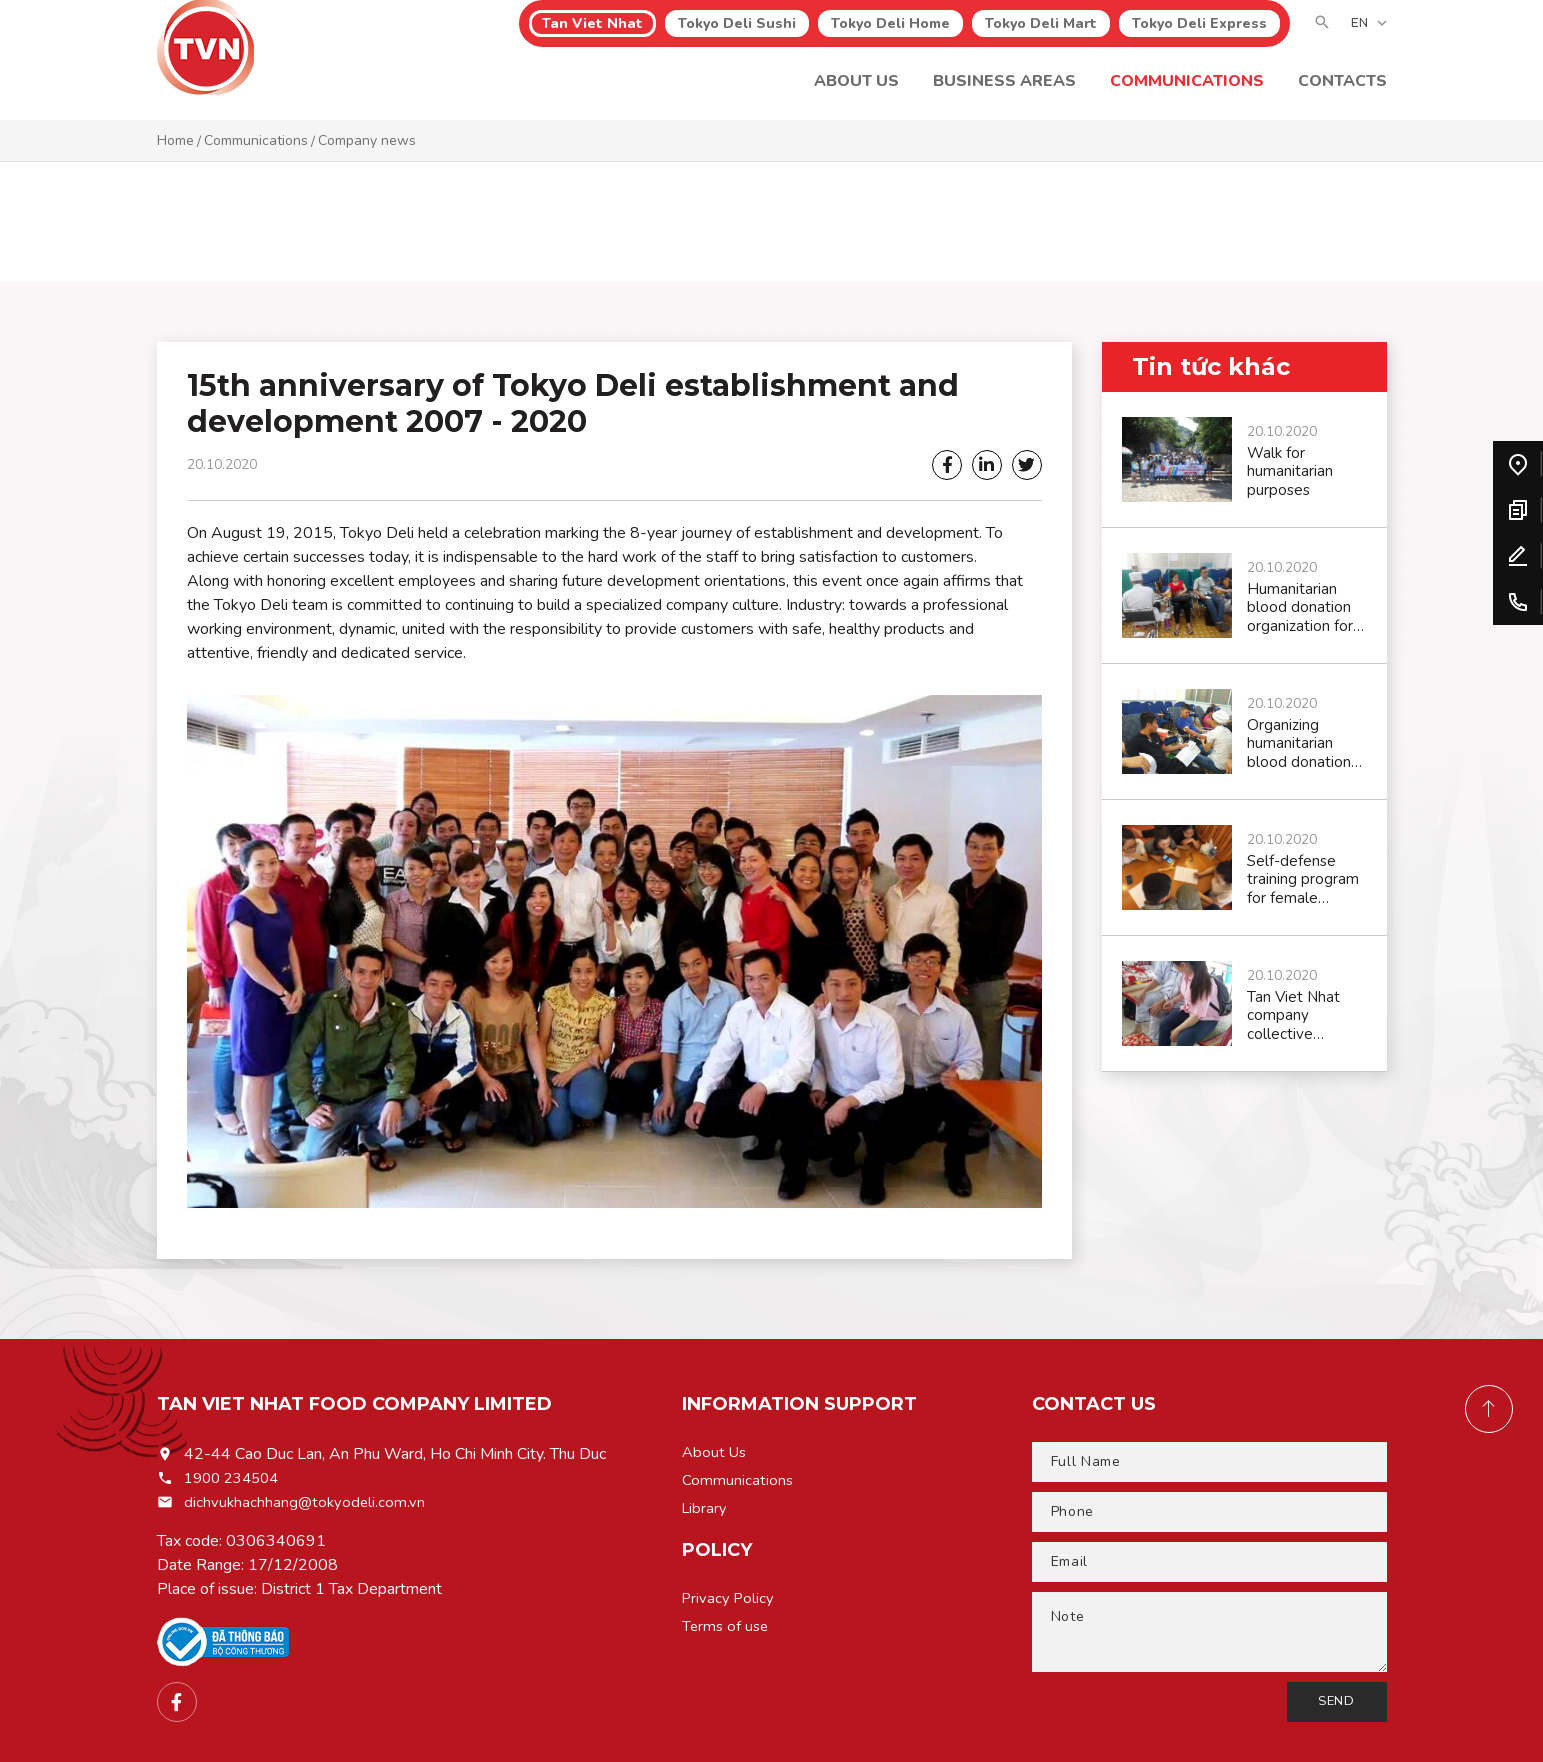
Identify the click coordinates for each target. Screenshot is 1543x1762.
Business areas (1004, 95)
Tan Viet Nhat (592, 37)
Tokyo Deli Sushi (737, 37)
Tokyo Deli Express (1199, 37)
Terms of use (727, 1636)
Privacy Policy (730, 1606)
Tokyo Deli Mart (1041, 37)
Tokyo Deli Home (890, 37)
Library (705, 1514)
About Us (856, 95)
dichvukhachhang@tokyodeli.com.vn (306, 1502)
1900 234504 (236, 1478)
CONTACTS (1342, 95)
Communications (1187, 95)
